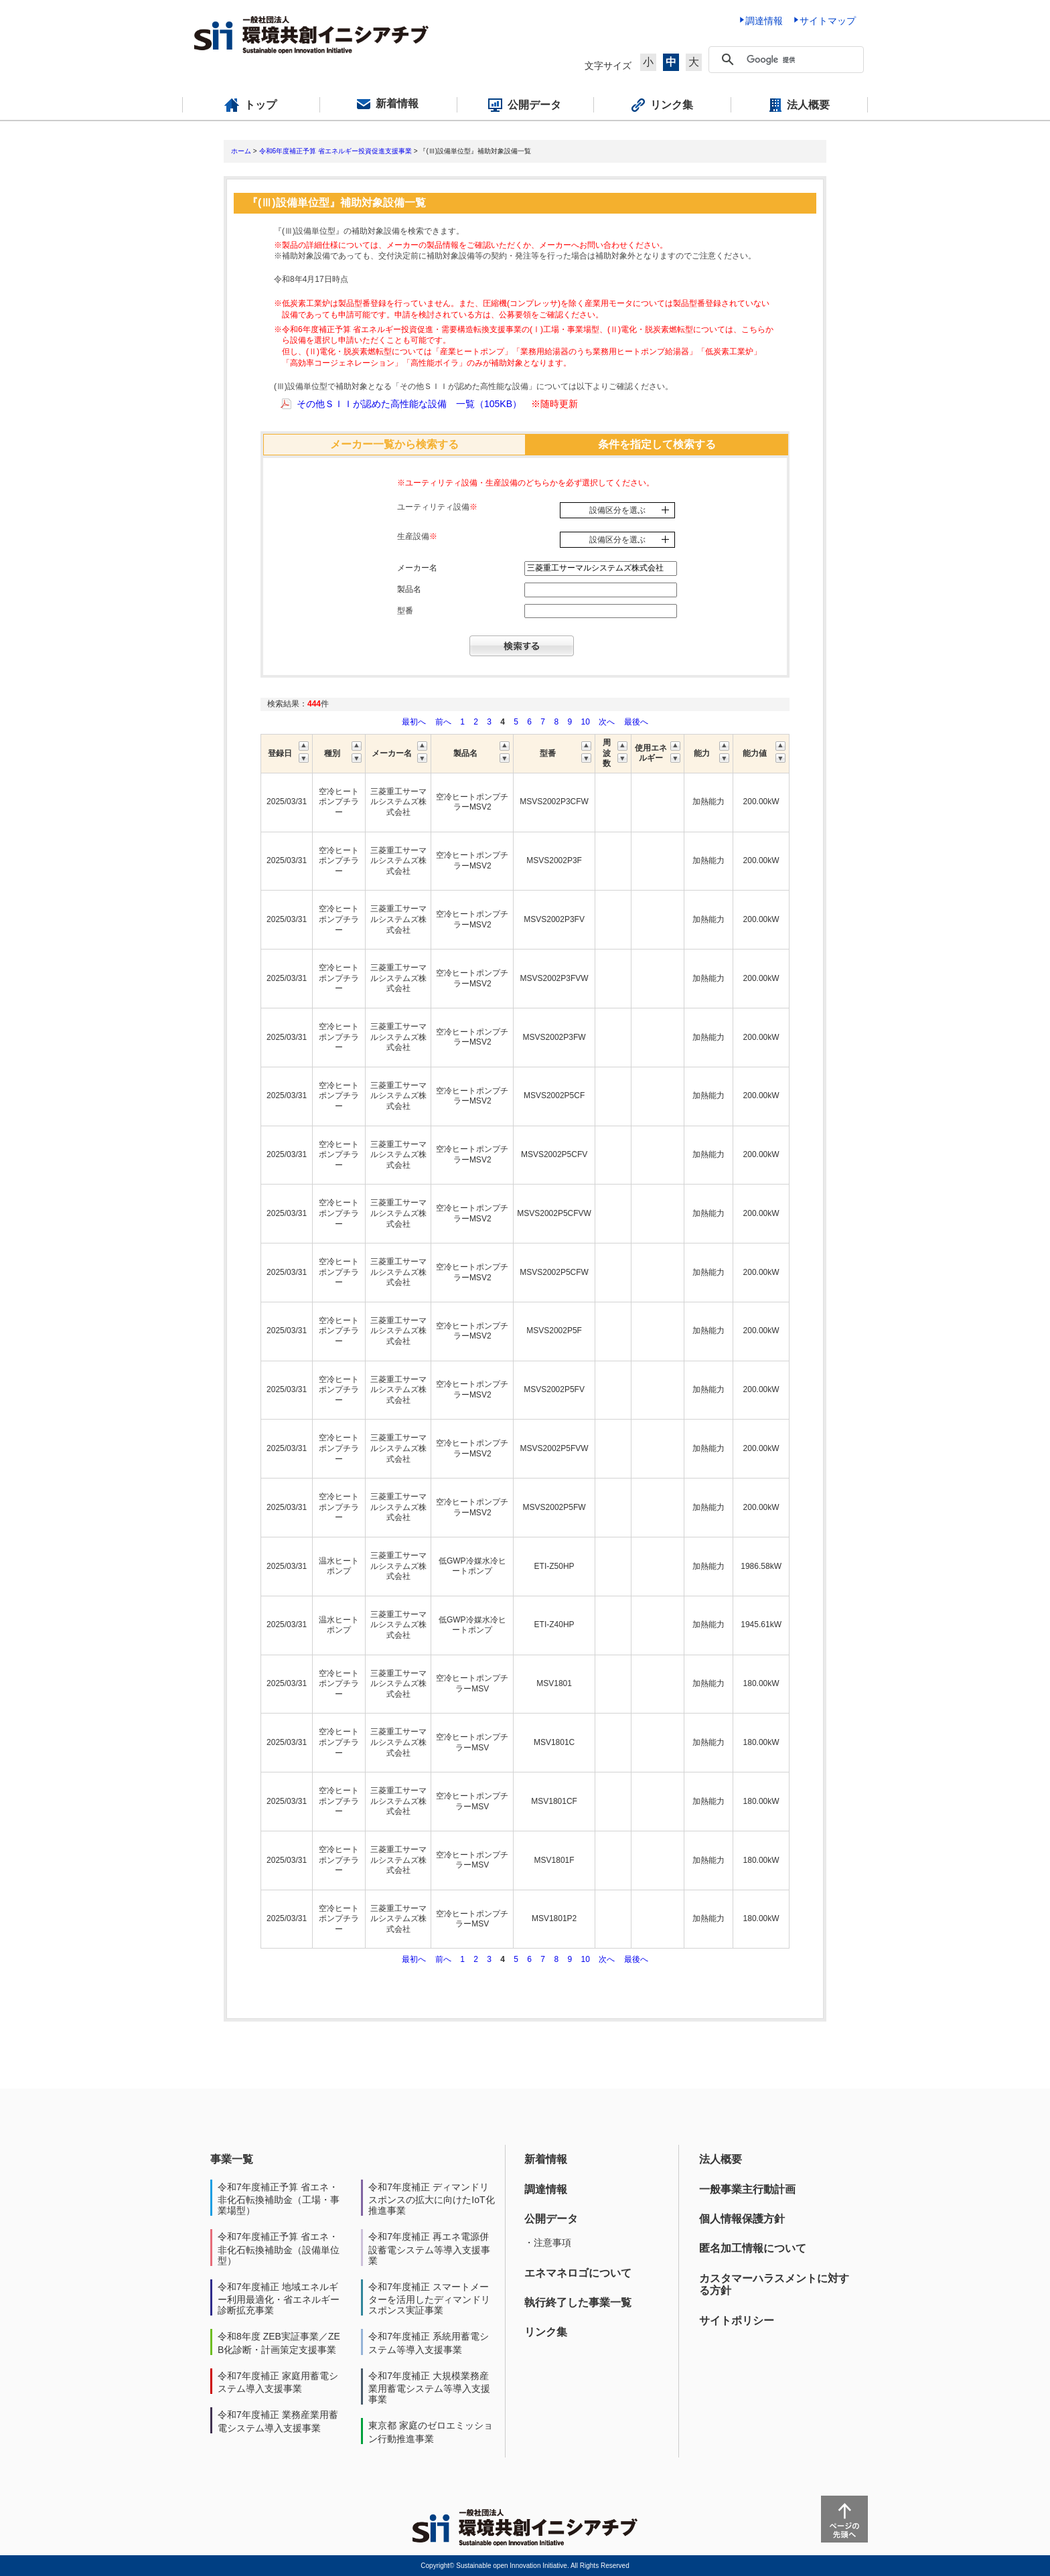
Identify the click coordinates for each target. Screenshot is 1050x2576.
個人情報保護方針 (742, 2218)
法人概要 (720, 2159)
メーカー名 (417, 568)
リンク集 (545, 2332)
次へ (607, 722)
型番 (405, 610)
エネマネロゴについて (577, 2273)
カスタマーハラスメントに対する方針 (774, 2284)
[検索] (801, 60)
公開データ (551, 2218)
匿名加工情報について (752, 2248)
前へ (444, 722)
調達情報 (545, 2189)
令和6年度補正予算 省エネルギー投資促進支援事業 (335, 151)
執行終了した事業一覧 (577, 2302)
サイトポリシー (736, 2320)
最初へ (415, 722)
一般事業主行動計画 (747, 2189)
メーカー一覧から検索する (394, 444)
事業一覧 (231, 2159)
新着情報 (545, 2159)
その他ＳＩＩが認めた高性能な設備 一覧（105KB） (409, 403)
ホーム (241, 151)
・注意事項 (547, 2242)
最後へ (636, 722)
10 (585, 722)
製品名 (409, 589)
